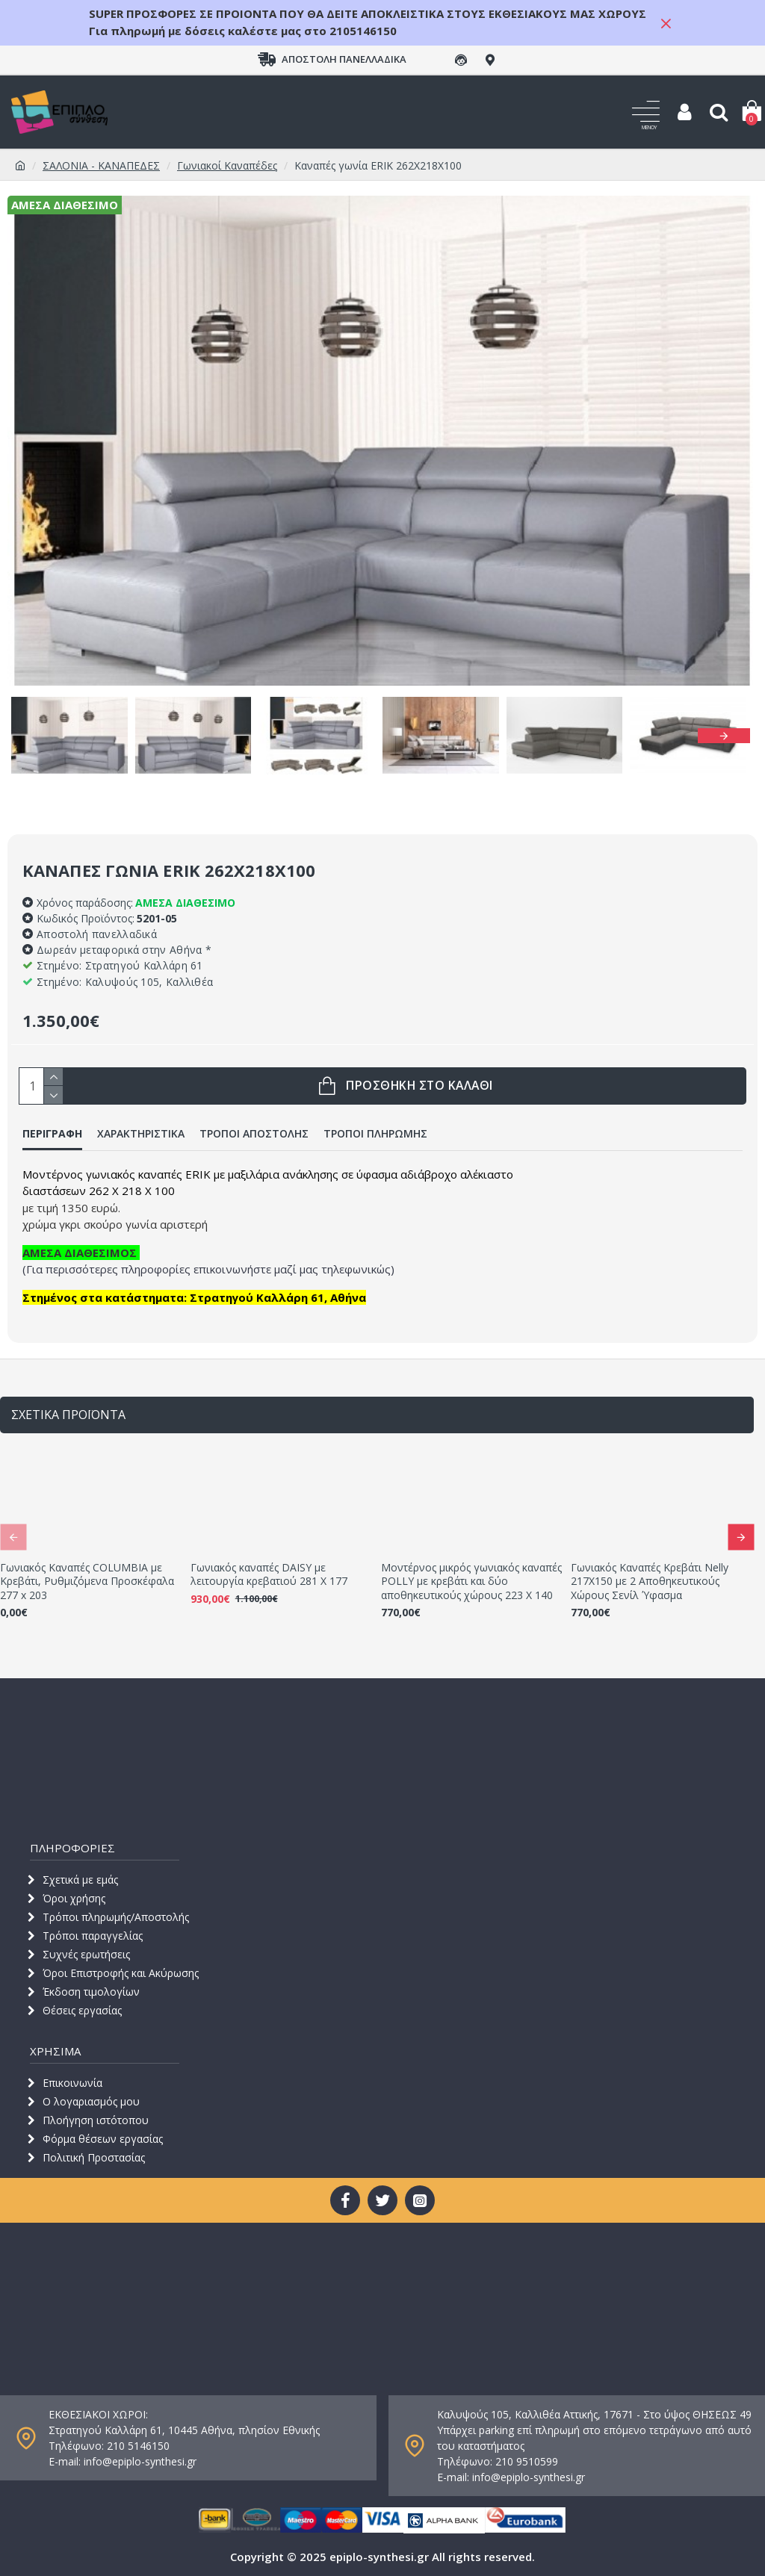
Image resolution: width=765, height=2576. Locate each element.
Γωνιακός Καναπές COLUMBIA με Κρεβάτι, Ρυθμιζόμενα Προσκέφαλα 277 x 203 (87, 1581)
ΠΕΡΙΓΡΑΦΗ (52, 1133)
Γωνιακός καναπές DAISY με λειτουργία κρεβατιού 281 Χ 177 (269, 1574)
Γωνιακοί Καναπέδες (227, 165)
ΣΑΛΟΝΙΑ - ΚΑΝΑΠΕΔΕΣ (101, 165)
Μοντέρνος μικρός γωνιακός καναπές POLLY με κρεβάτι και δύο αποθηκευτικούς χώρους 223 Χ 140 (471, 1581)
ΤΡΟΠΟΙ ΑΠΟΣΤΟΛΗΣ (254, 1133)
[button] (724, 735)
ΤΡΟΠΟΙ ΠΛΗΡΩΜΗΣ (375, 1133)
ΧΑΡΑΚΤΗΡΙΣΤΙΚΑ (141, 1133)
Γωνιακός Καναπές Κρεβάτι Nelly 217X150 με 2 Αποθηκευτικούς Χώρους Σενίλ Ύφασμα (649, 1581)
